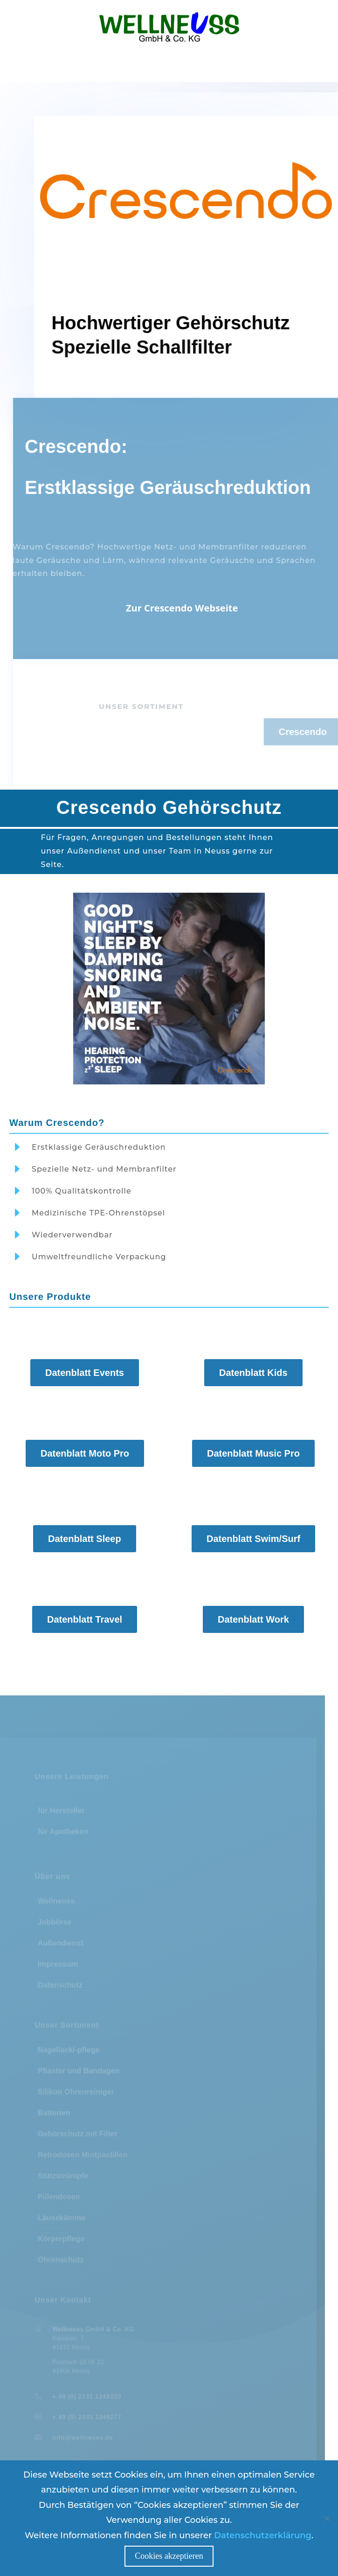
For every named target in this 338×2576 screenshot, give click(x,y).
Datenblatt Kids (253, 1373)
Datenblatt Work (253, 1619)
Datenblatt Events (84, 1373)
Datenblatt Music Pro (253, 1453)
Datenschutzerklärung (262, 2535)
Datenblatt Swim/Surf (253, 1539)
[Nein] (326, 2518)
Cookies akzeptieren (169, 2556)
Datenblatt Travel (84, 1619)
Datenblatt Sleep (84, 1539)
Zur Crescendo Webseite (202, 608)
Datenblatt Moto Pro (85, 1453)
